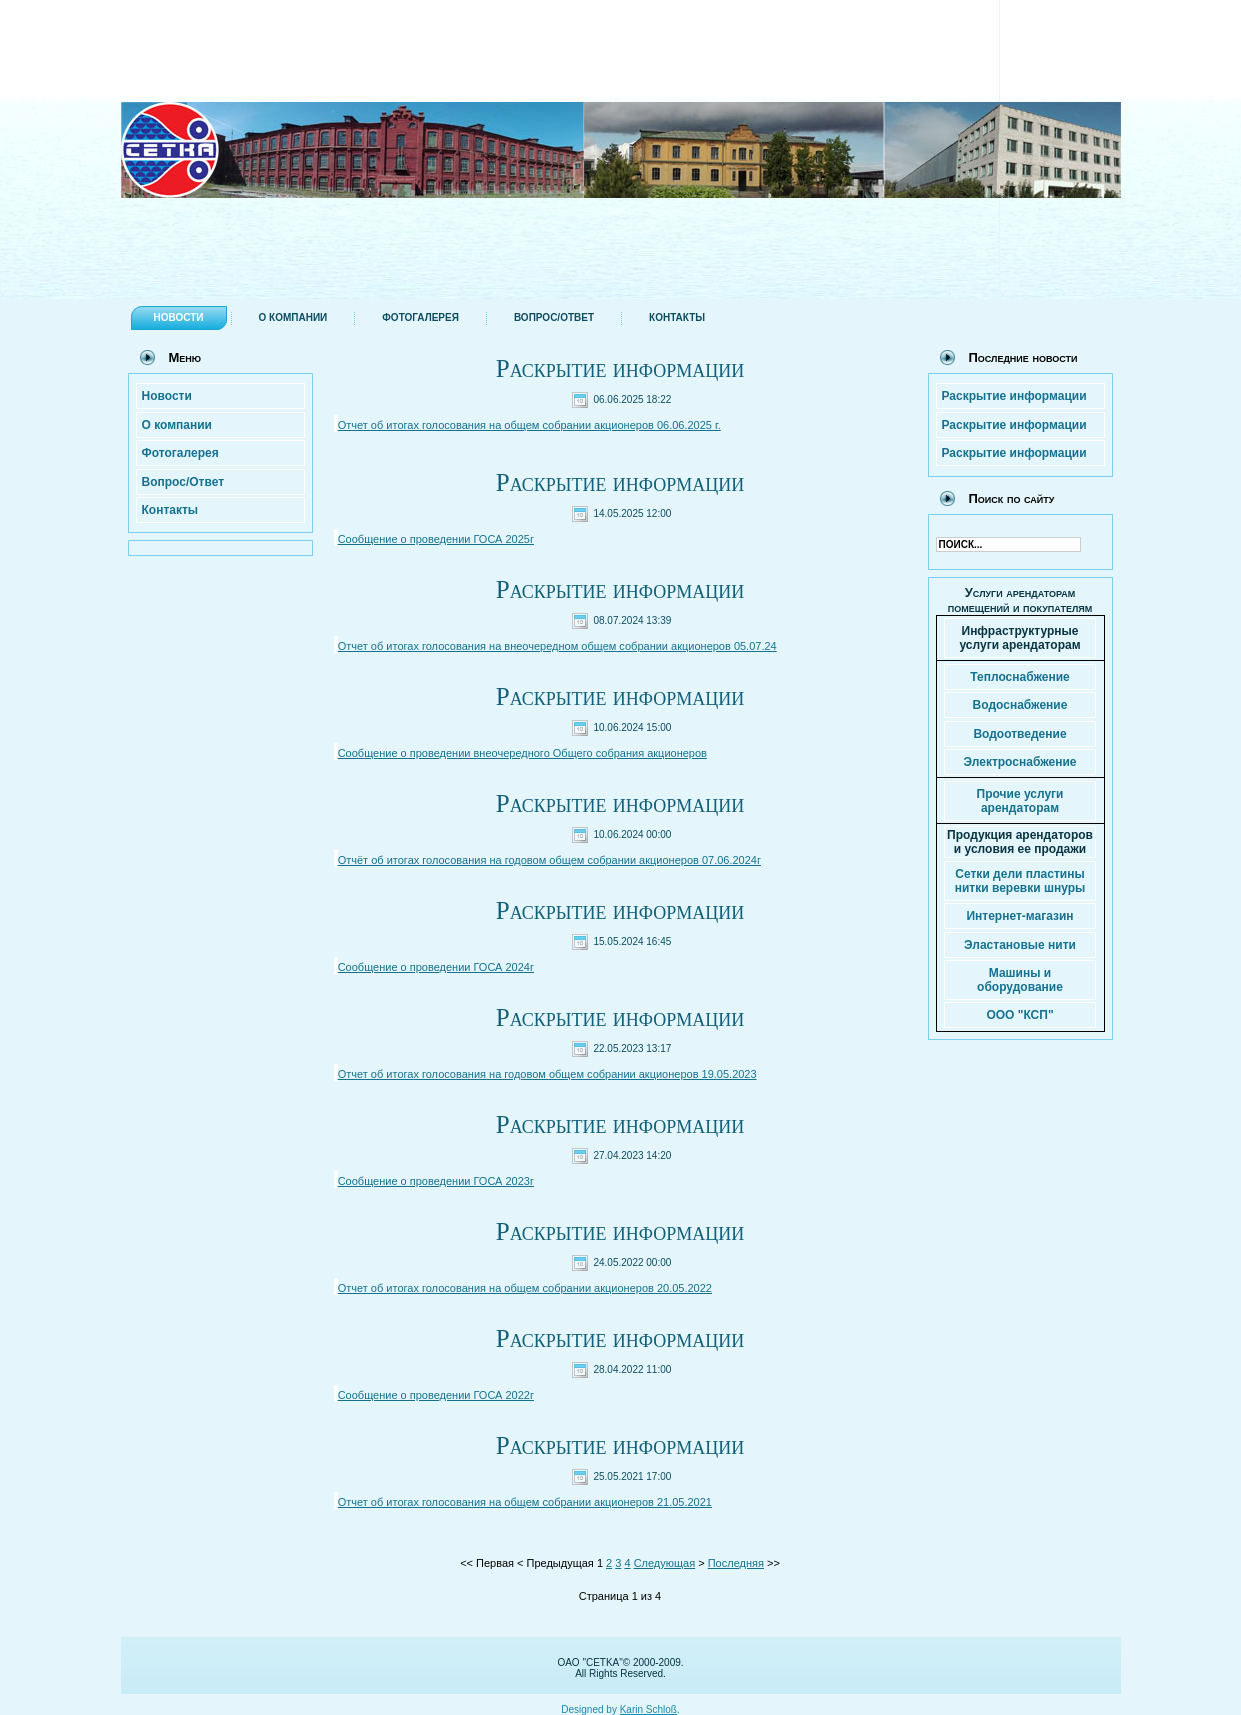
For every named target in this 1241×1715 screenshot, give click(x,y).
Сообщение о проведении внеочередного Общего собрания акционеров (522, 753)
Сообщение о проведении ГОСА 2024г (436, 967)
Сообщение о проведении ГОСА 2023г (436, 1181)
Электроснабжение (1020, 762)
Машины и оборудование (1020, 980)
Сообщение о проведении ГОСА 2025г (436, 539)
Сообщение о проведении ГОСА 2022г (436, 1395)
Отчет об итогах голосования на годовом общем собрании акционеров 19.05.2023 (547, 1074)
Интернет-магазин (1019, 916)
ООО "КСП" (1019, 1015)
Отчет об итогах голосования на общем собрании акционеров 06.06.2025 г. (529, 425)
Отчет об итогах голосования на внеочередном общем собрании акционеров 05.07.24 (557, 646)
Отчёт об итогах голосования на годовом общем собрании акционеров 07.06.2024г (549, 860)
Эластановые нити (1020, 945)
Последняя (736, 1563)
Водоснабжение (1020, 705)
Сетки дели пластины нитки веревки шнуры (1020, 881)
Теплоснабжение (1019, 677)
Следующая (665, 1563)
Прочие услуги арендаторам (1020, 801)
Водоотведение (1019, 734)
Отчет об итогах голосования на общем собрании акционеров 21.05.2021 (525, 1502)
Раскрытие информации (620, 368)
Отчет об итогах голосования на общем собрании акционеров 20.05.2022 (525, 1288)
